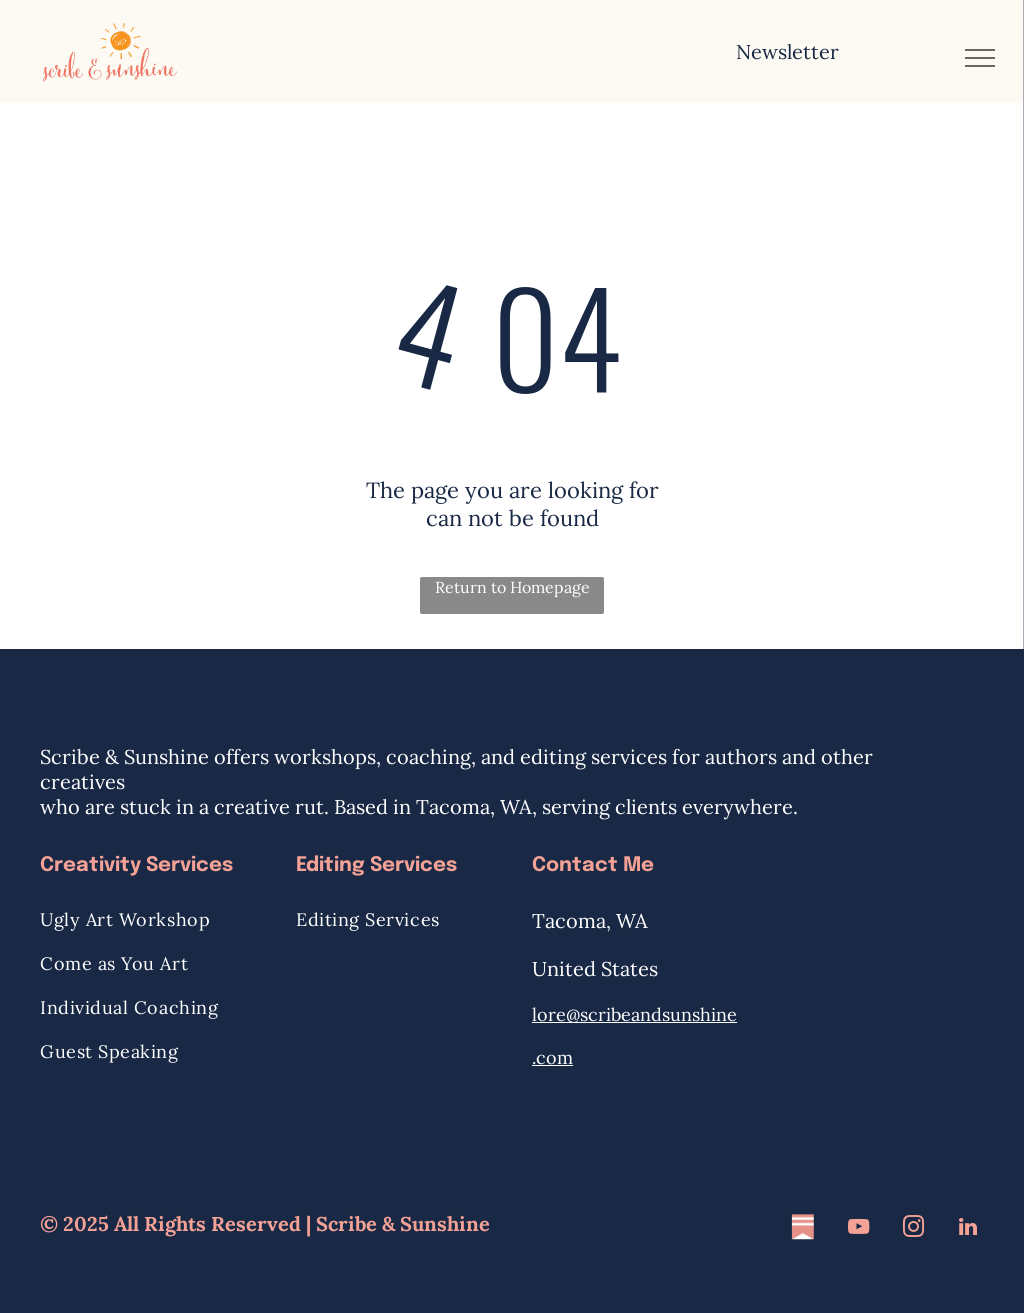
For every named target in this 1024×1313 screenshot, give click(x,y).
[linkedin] (968, 1229)
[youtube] (858, 1229)
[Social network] (803, 1229)
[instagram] (913, 1229)
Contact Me (593, 865)
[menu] (980, 58)
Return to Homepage (512, 587)
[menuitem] (158, 919)
